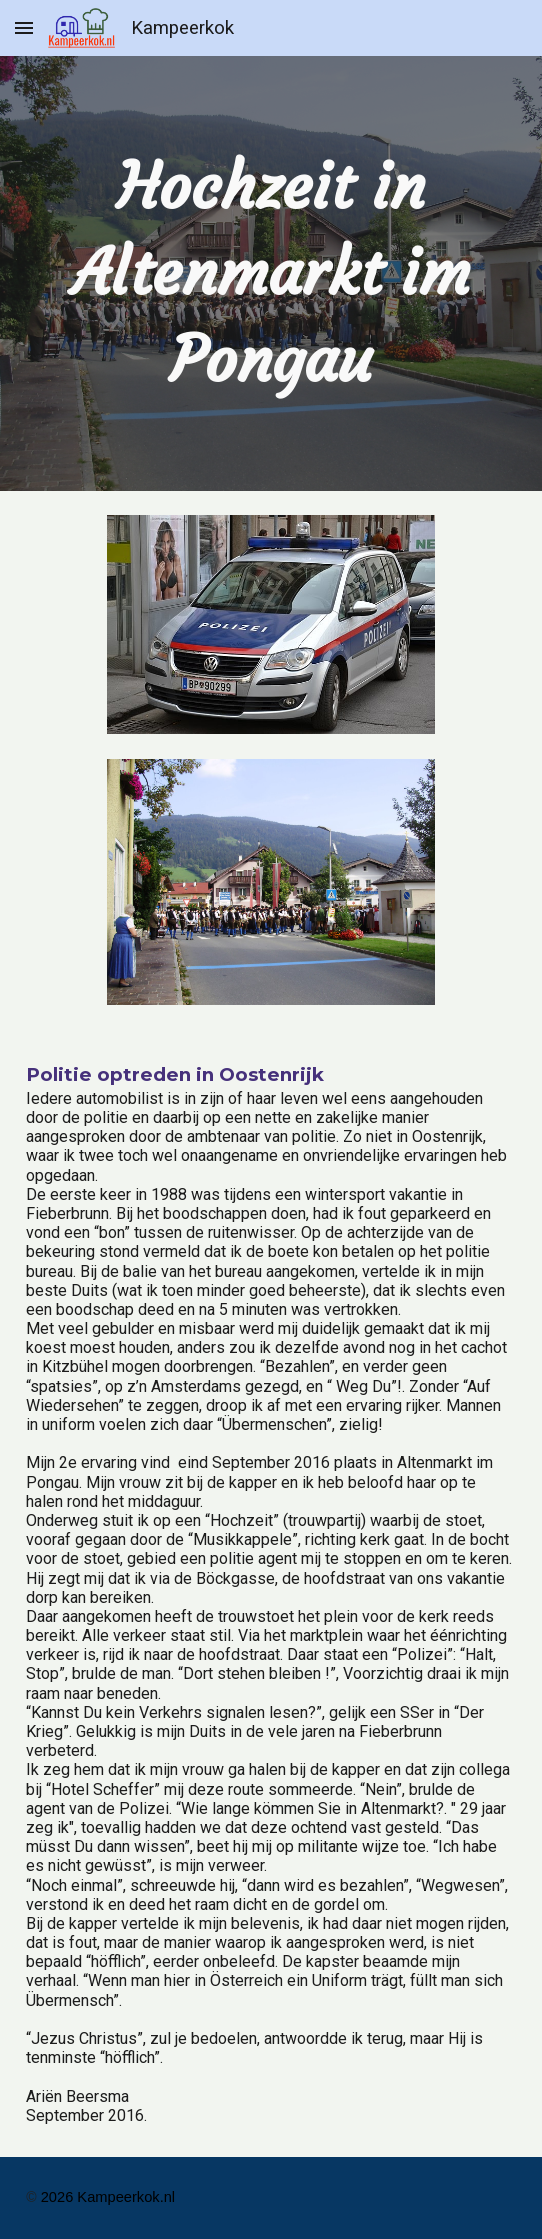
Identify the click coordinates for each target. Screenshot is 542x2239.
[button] (24, 27)
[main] (270, 273)
